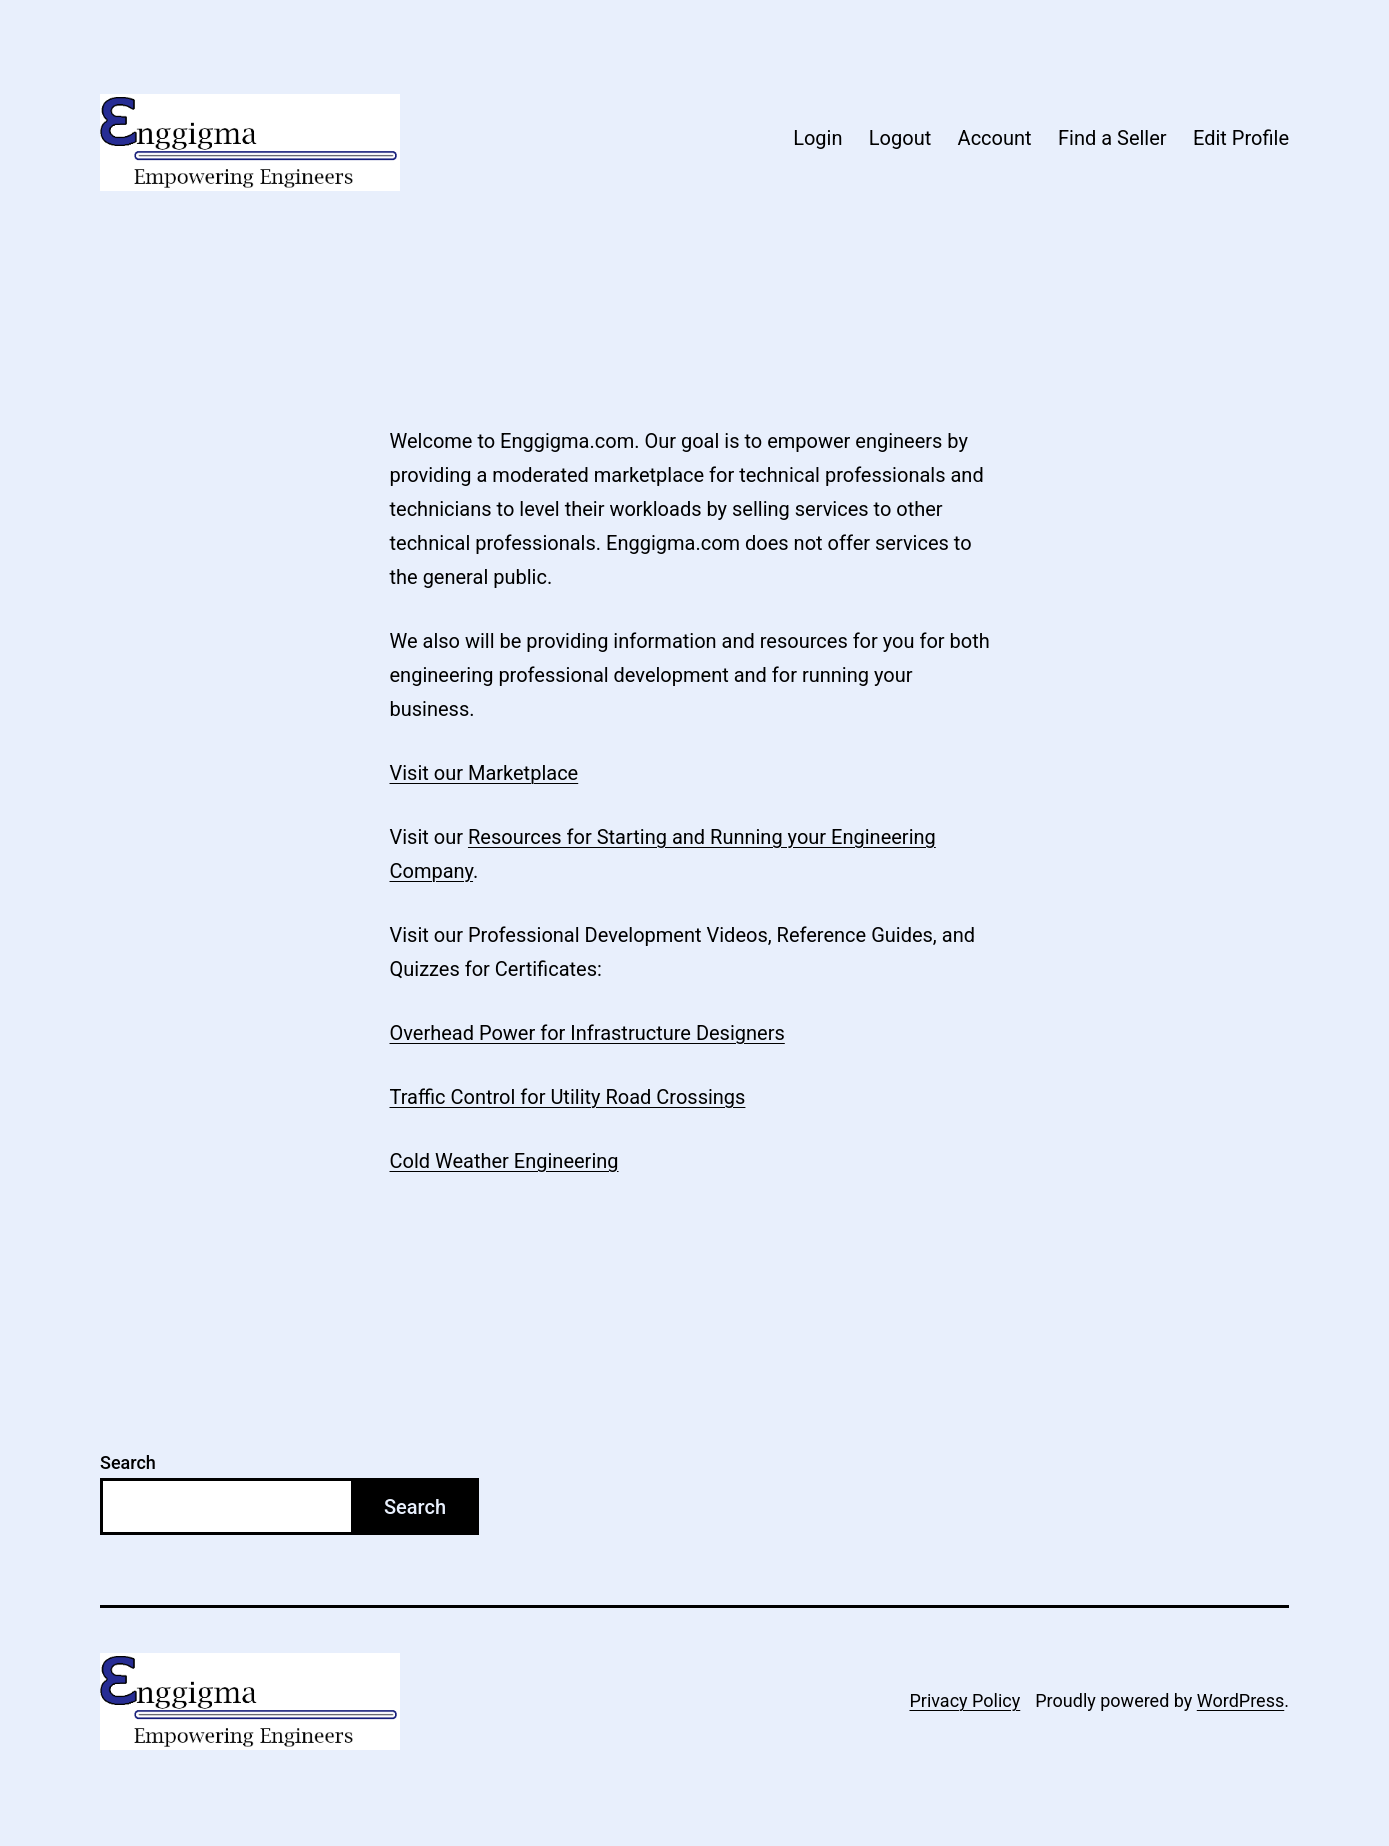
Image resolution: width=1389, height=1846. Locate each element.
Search (128, 1462)
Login (817, 138)
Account (995, 138)
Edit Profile (1241, 138)
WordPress (1240, 1700)
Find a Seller (1112, 138)
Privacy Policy (964, 1700)
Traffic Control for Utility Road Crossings (568, 1097)
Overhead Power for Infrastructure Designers (587, 1033)
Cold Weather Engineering (504, 1161)
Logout (900, 138)
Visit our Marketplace (484, 773)
